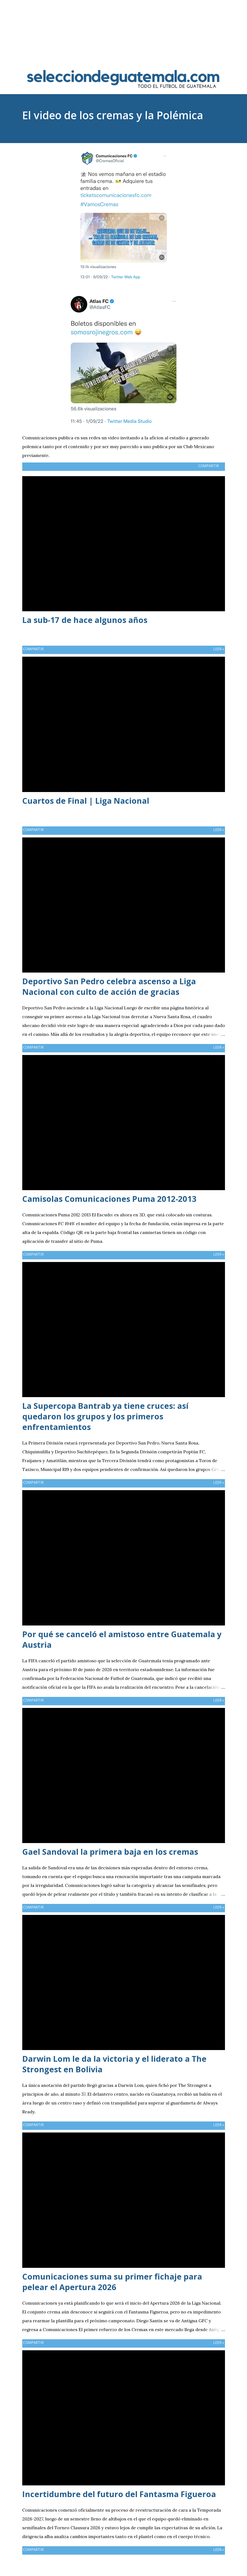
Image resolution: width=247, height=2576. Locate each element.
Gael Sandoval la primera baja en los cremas (110, 1851)
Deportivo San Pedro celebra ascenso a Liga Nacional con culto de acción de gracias (109, 986)
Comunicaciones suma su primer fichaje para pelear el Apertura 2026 (112, 2282)
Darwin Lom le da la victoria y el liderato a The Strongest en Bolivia (114, 2064)
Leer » (218, 649)
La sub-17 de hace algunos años (84, 620)
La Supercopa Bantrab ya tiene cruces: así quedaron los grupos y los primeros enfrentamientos (105, 1416)
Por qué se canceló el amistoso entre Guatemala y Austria (121, 1639)
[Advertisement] (123, 31)
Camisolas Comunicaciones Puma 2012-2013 (109, 1198)
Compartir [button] (208, 465)
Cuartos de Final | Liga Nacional (85, 800)
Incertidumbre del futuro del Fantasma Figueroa (119, 2494)
